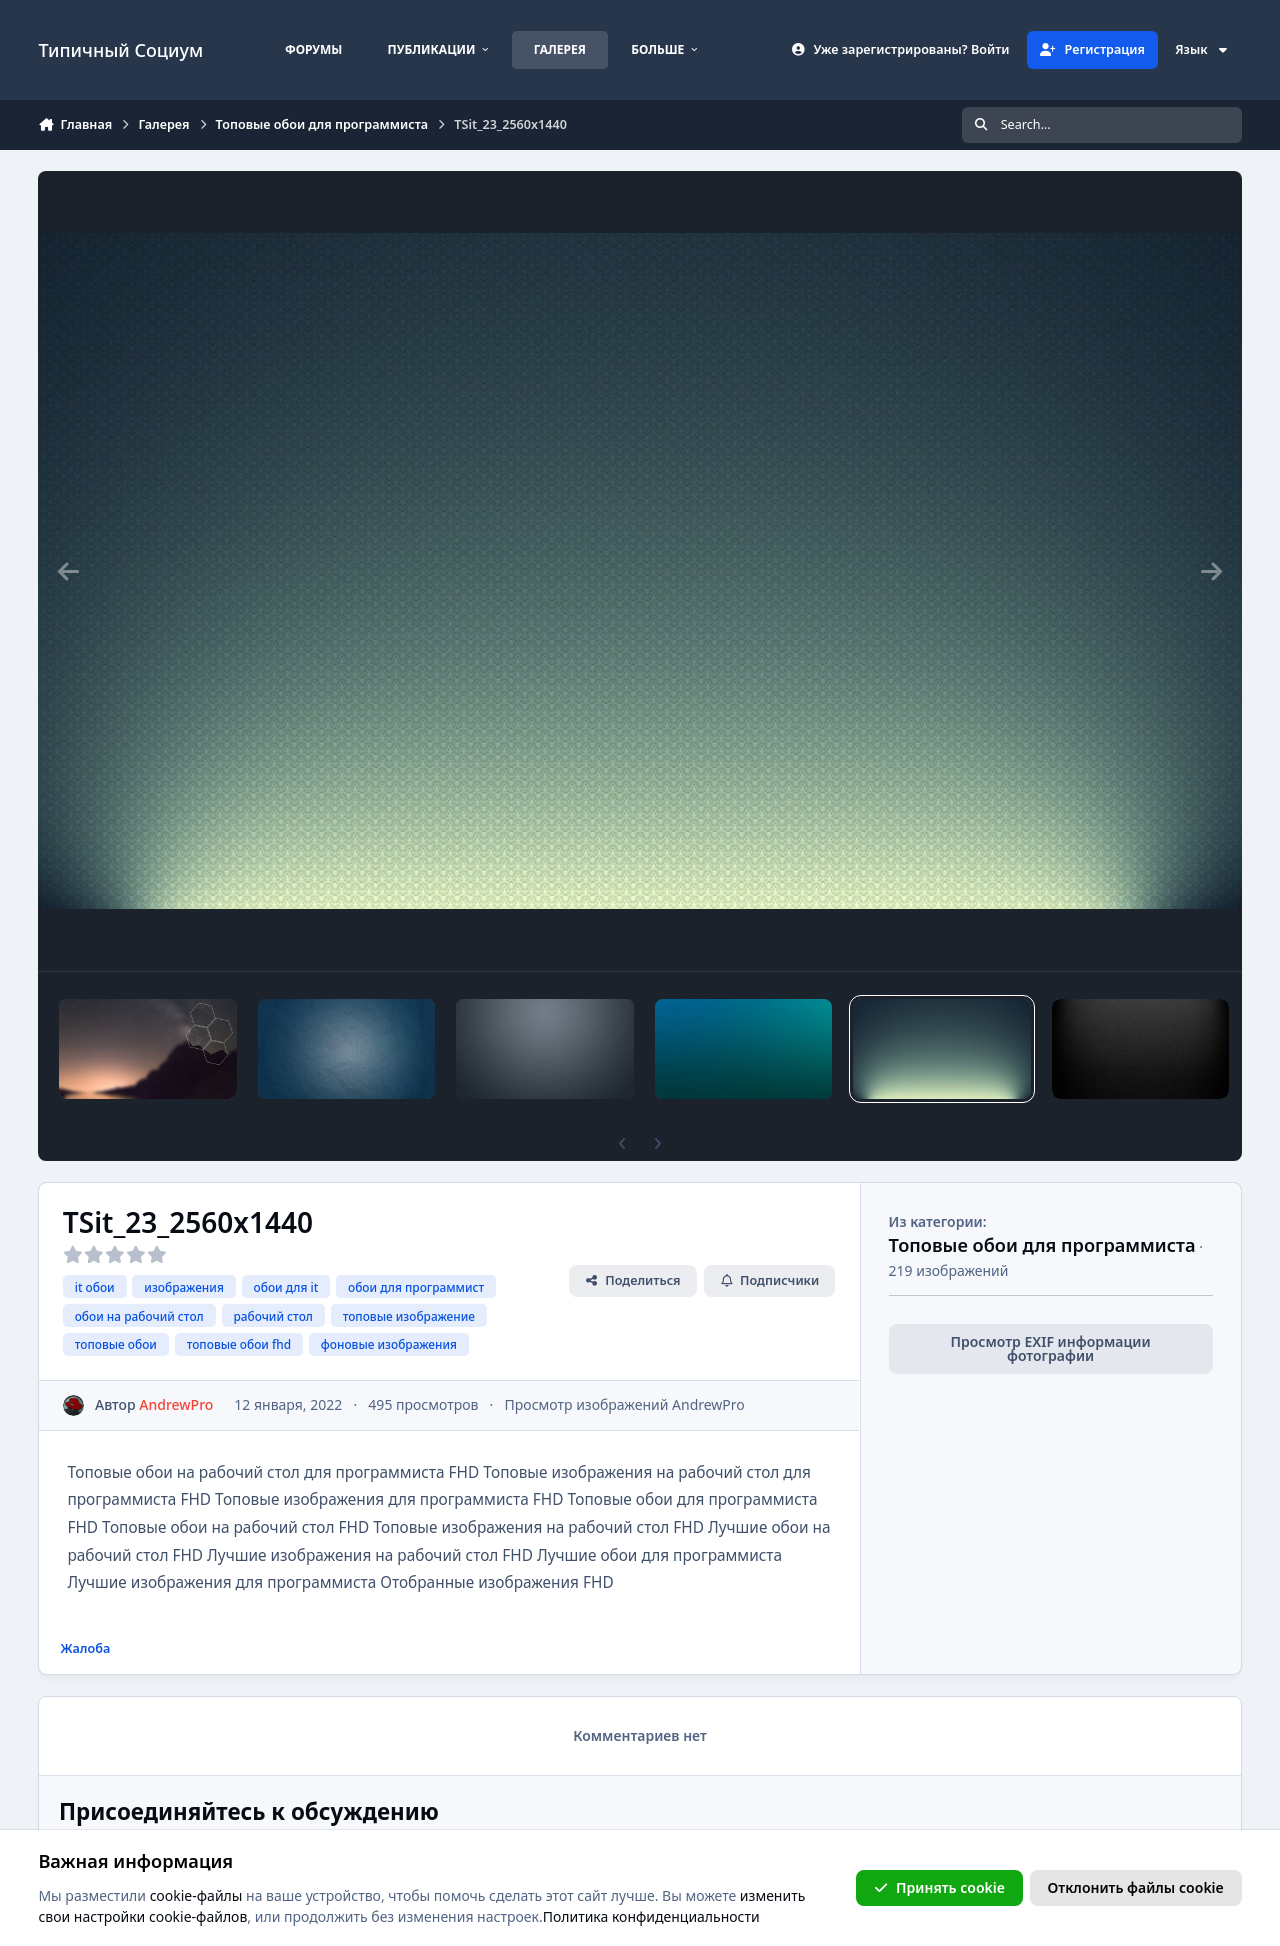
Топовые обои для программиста (1042, 1245)
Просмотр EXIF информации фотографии (1051, 1348)
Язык (1202, 49)
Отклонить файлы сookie (1136, 1887)
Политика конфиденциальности (651, 1917)
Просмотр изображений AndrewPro (625, 1404)
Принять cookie (939, 1887)
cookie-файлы (196, 1895)
